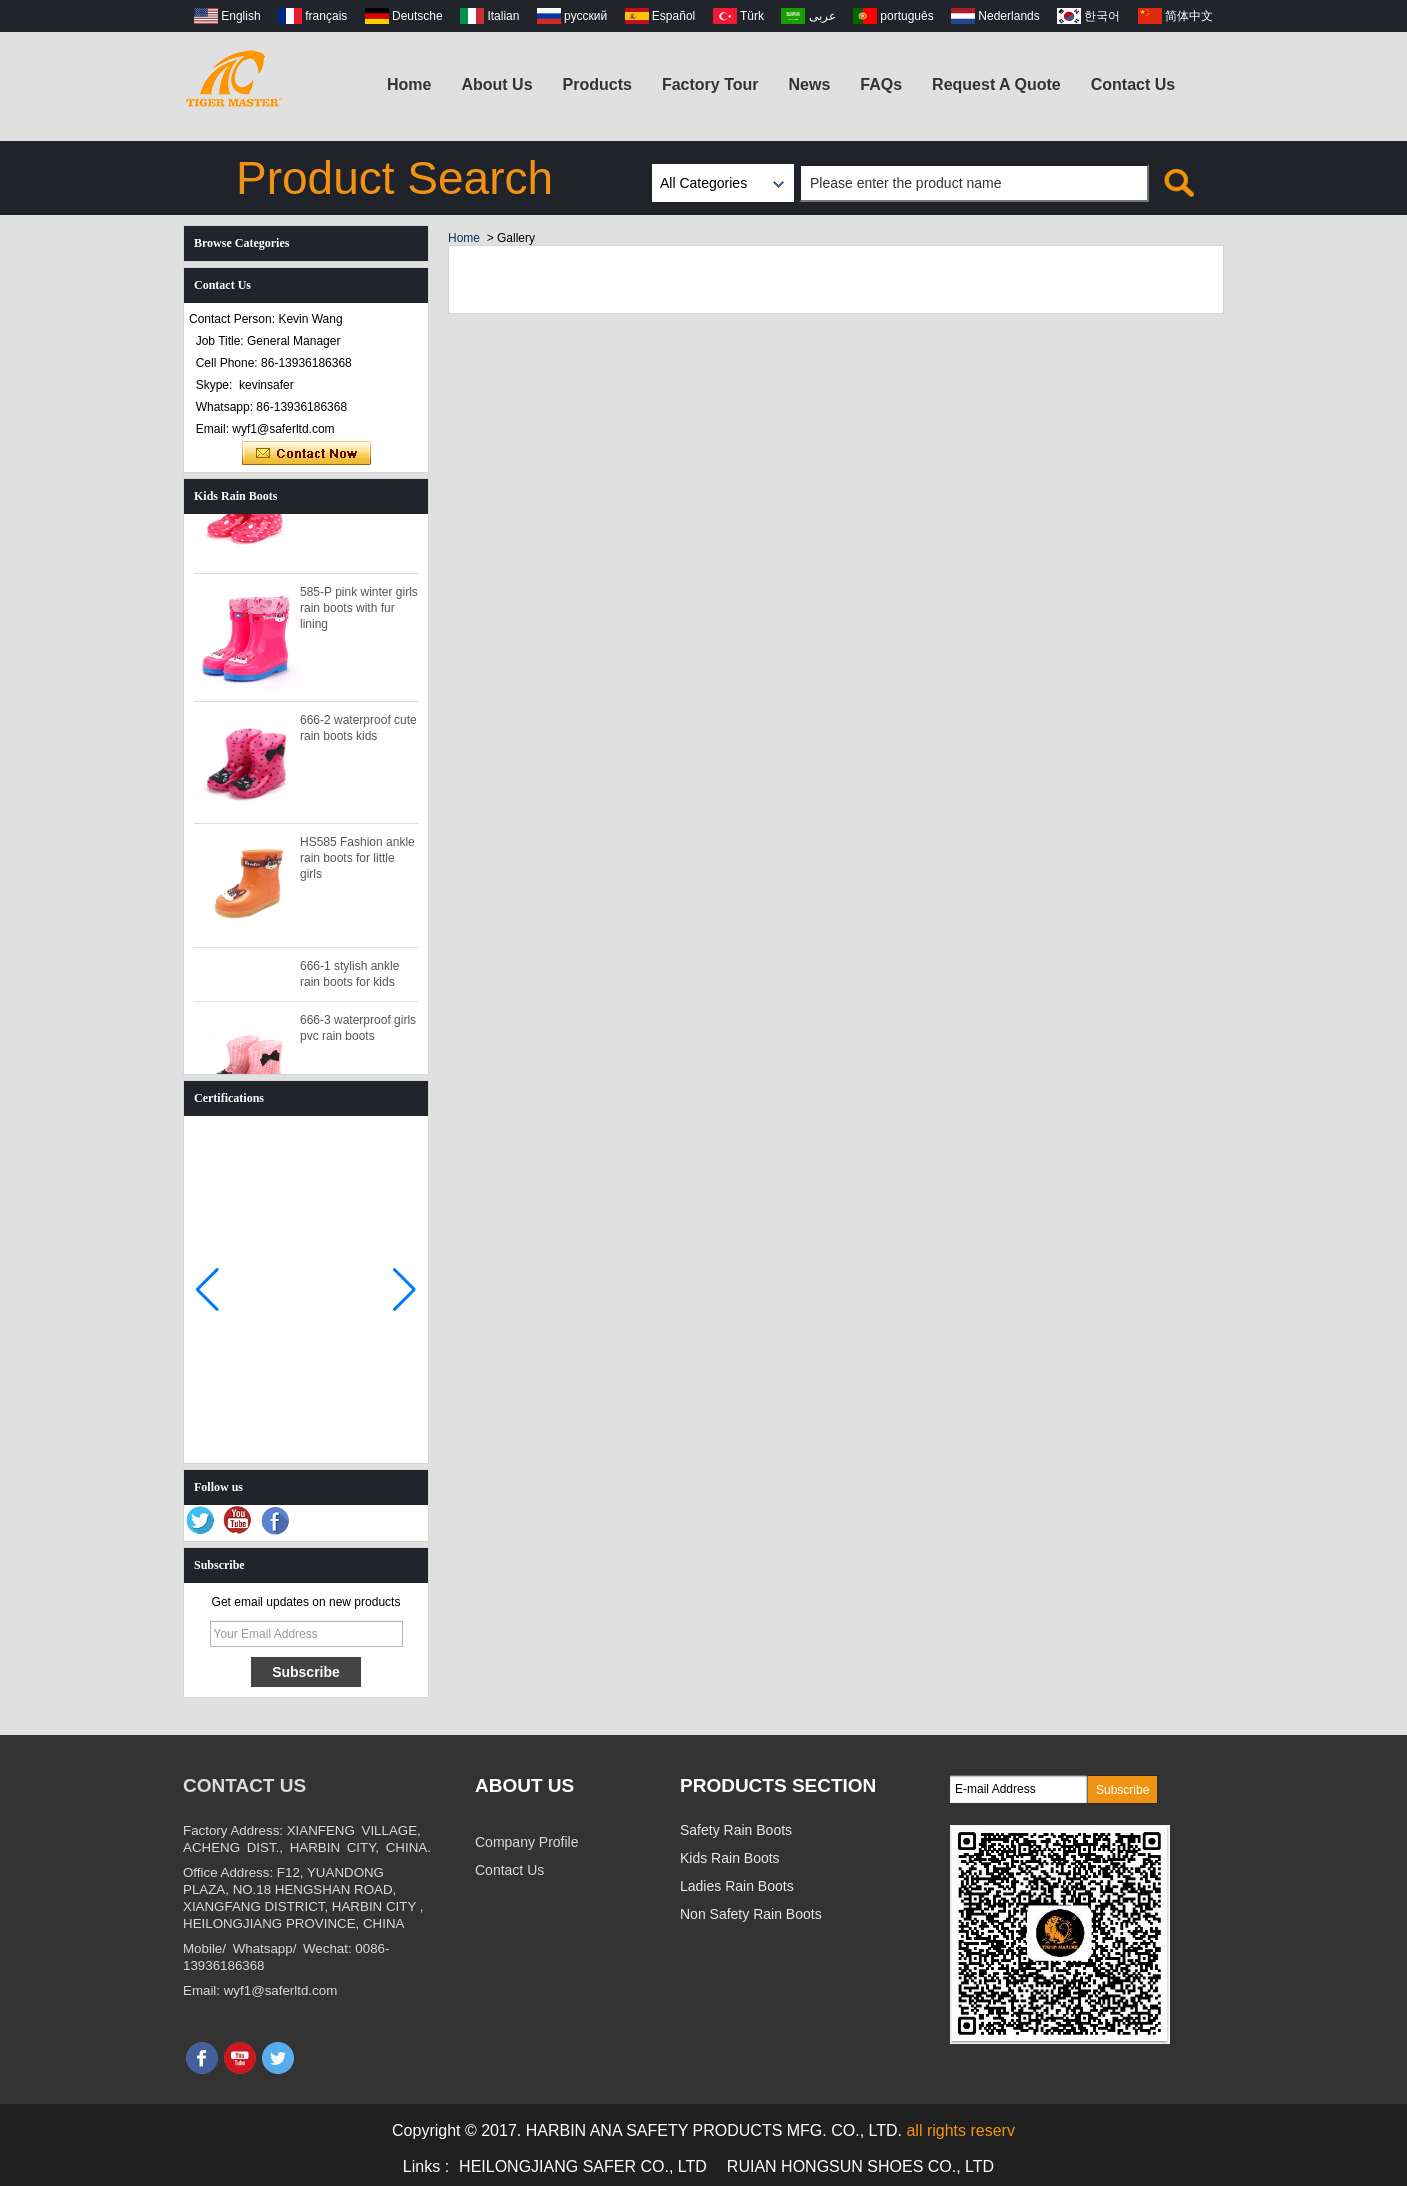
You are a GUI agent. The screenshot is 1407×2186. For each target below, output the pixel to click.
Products (597, 84)
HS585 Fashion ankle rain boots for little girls (357, 863)
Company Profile (527, 1842)
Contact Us (1133, 84)
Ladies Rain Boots (737, 1886)
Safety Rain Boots (736, 1830)
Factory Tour (710, 84)
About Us (496, 84)
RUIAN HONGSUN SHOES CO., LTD (860, 2166)
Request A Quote (996, 84)
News (810, 84)
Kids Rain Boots (730, 1858)
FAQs (881, 84)
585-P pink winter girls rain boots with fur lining (359, 613)
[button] (404, 1290)
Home (409, 84)
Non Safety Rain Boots (751, 1914)
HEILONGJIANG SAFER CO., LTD (583, 2166)
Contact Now (306, 454)
